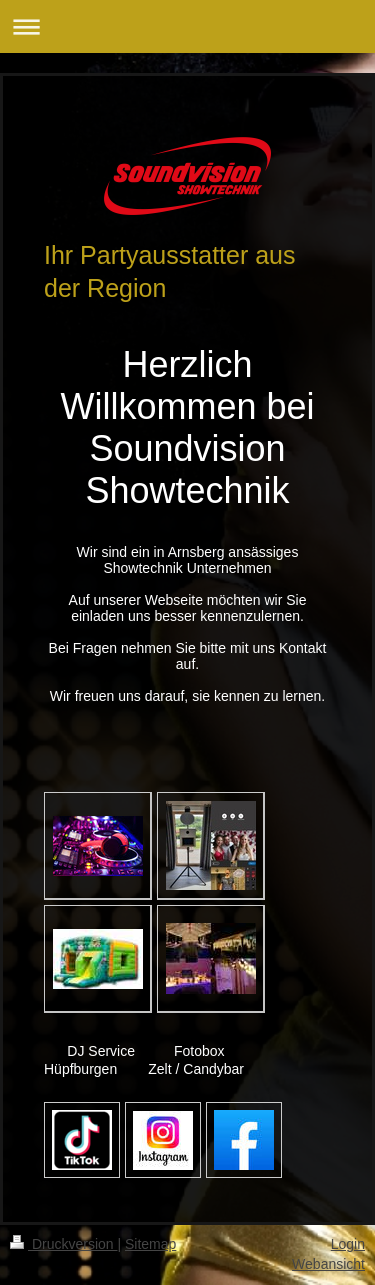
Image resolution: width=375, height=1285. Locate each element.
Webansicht (328, 1264)
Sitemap (150, 1244)
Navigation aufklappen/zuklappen (187, 26)
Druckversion (63, 1244)
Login (348, 1244)
